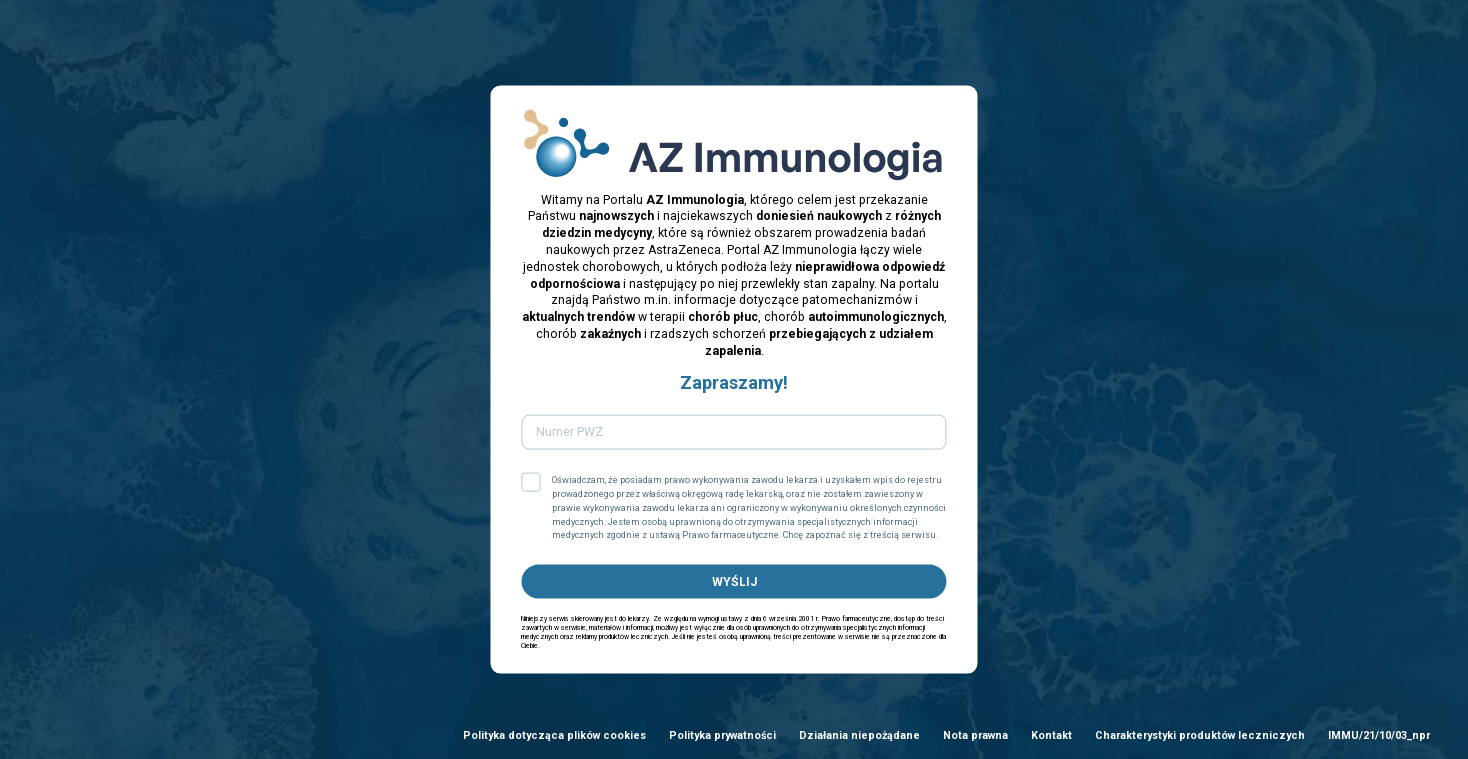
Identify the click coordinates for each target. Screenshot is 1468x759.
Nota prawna (975, 735)
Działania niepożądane (859, 735)
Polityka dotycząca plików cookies (554, 735)
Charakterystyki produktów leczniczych (1200, 735)
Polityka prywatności (722, 735)
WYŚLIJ (734, 581)
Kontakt (1051, 735)
